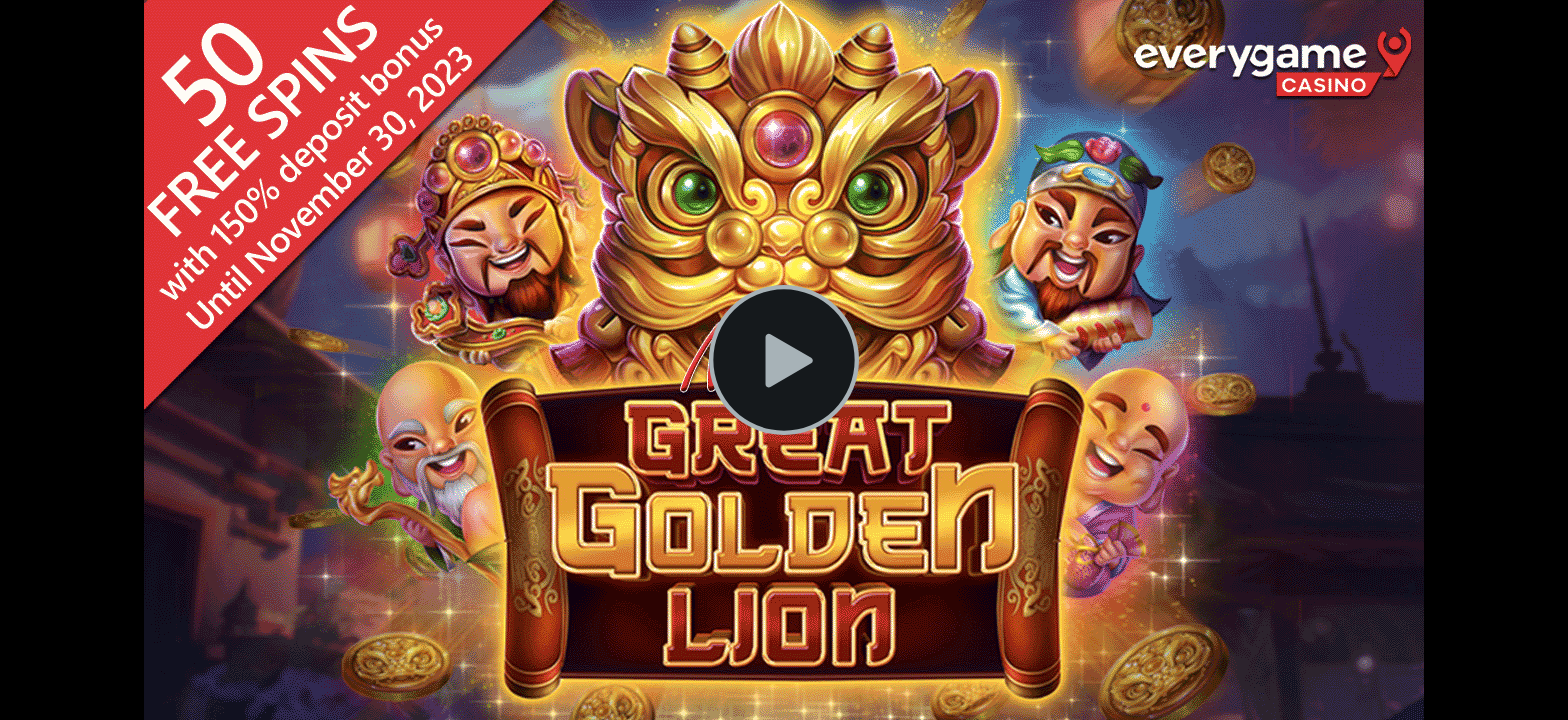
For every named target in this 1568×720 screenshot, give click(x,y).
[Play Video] (784, 360)
